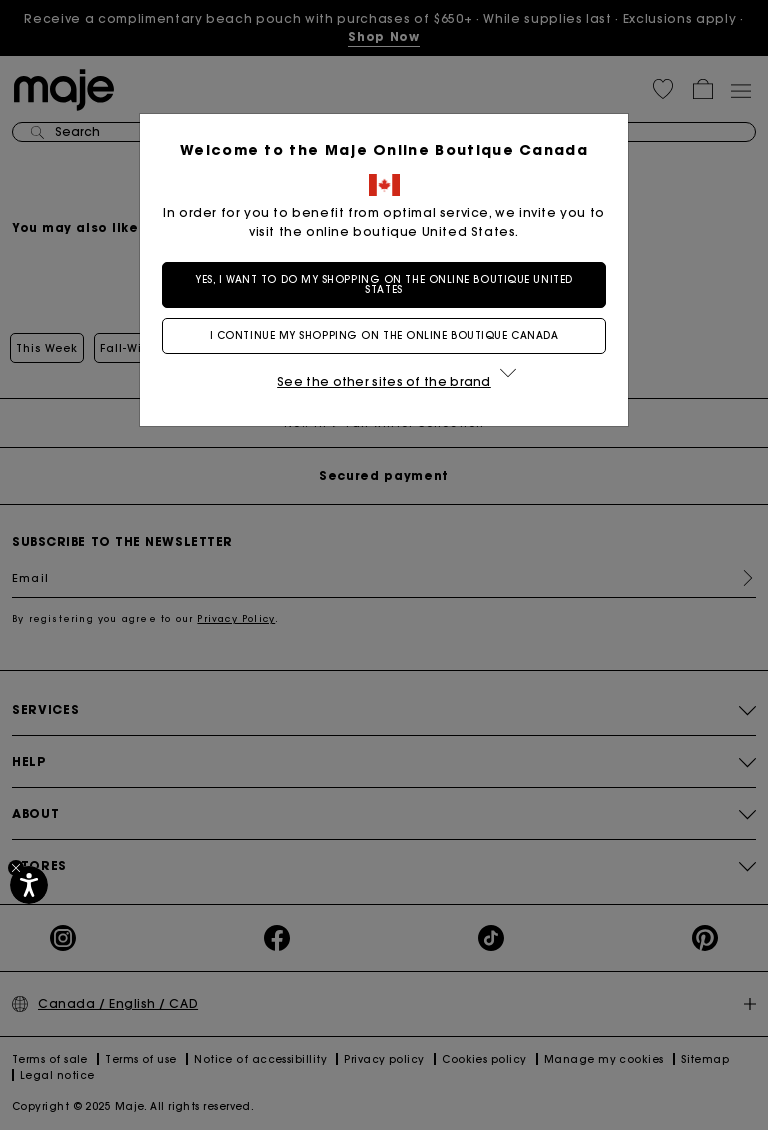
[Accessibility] (29, 885)
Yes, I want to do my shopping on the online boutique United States (383, 284)
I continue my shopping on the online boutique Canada (384, 335)
